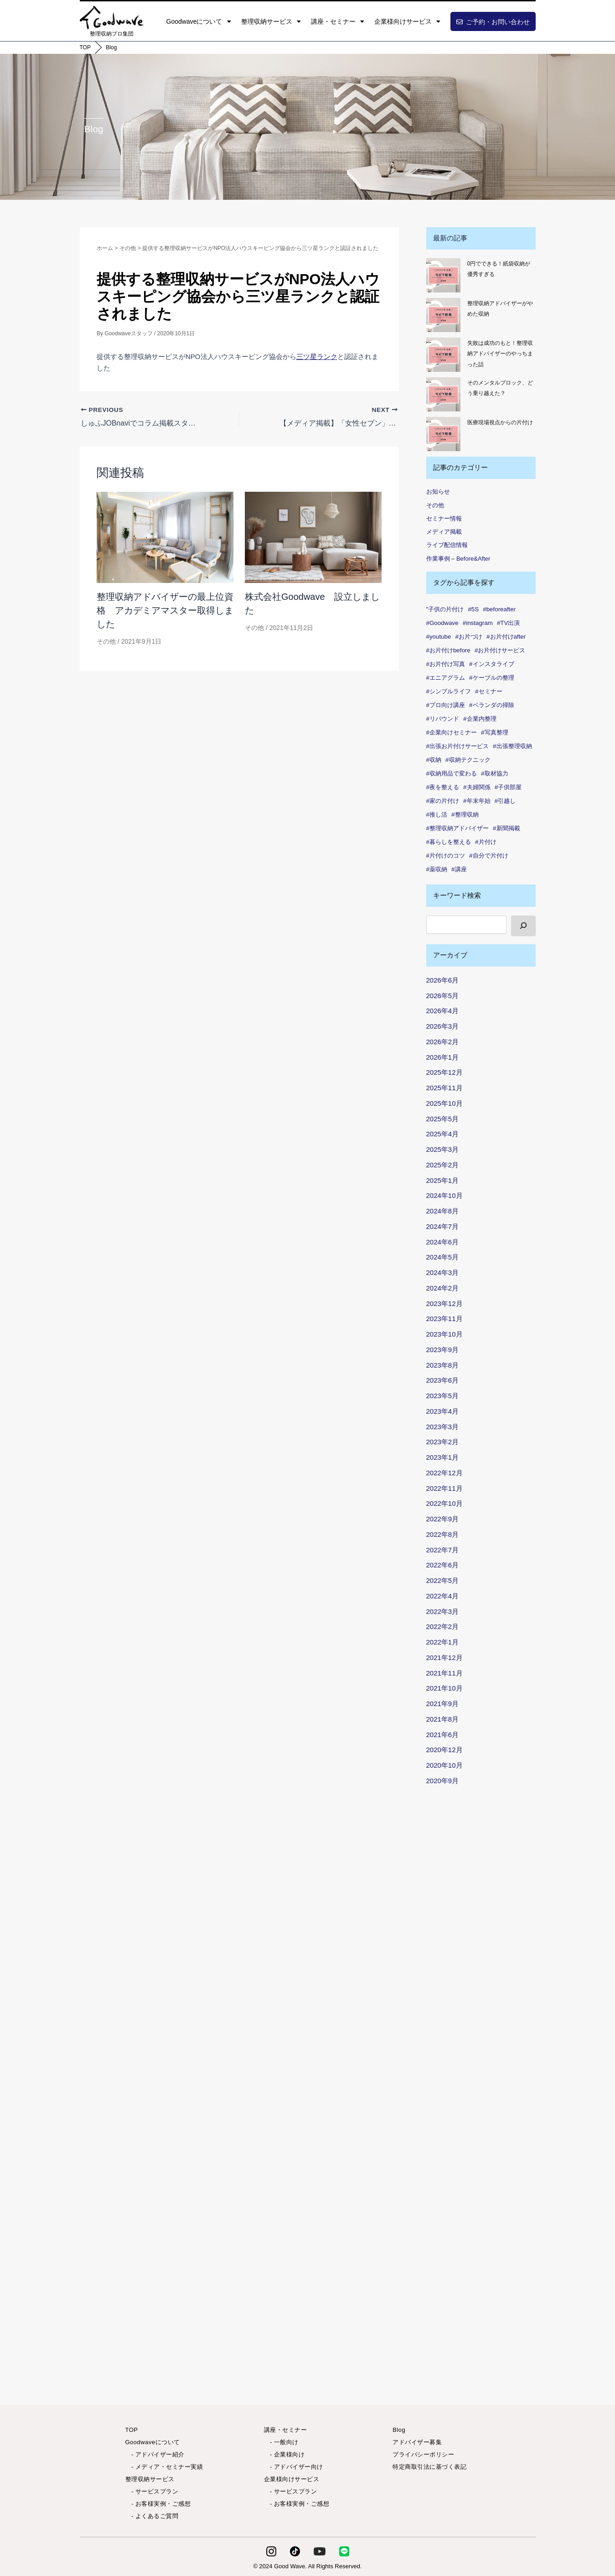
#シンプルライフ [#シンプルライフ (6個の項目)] (448, 691)
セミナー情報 (444, 518)
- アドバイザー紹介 (155, 2454)
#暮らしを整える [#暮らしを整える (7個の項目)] (448, 841)
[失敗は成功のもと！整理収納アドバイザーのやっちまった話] (443, 355)
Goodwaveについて (198, 21)
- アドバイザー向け (293, 2466)
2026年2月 (442, 1042)
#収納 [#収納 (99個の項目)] (433, 759)
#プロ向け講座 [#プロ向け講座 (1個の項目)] (445, 705)
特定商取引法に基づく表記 (429, 2466)
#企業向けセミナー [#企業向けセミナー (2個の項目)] (451, 732)
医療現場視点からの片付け (500, 422)
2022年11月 (444, 1488)
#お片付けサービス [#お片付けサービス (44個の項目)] (500, 650)
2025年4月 (442, 1134)
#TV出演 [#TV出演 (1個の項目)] (508, 622)
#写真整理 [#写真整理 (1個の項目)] (494, 732)
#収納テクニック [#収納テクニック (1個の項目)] (467, 759)
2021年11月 (444, 1673)
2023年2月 (442, 1442)
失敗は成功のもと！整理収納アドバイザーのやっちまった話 (500, 354)
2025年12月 (444, 1072)
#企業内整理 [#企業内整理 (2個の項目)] (479, 718)
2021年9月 (442, 1703)
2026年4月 (442, 1011)
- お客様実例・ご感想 (158, 2503)
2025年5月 (442, 1119)
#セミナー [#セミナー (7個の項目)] (488, 691)
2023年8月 (442, 1365)
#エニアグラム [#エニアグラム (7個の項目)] (445, 677)
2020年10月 (444, 1765)
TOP (85, 47)
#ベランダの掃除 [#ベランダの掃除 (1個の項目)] (491, 705)
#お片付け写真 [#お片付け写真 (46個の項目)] (445, 664)
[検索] (523, 926)
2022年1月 (442, 1642)
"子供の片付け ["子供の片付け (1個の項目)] (445, 609)
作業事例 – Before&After (458, 558)
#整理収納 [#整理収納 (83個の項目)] (464, 814)
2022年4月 (442, 1596)
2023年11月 (444, 1318)
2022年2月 (442, 1626)
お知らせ (438, 491)
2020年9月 (442, 1781)
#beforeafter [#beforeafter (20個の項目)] (499, 609)
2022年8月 (442, 1534)
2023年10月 (444, 1334)
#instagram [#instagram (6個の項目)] (478, 622)
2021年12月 (444, 1657)
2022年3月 (442, 1611)
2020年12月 (444, 1750)
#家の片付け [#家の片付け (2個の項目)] (442, 800)
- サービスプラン (152, 2491)
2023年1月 (442, 1457)
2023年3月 (442, 1427)
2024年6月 (442, 1242)
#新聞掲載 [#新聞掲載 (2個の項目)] (506, 828)
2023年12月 (444, 1303)
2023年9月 (442, 1349)
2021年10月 (444, 1688)
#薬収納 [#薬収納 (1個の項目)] (436, 869)
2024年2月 (442, 1288)
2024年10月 (444, 1195)
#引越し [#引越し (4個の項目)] (505, 800)
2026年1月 (442, 1057)
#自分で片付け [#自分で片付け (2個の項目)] (488, 855)
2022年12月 (444, 1473)
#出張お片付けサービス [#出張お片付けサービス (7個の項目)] (457, 746)
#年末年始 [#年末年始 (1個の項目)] (476, 800)
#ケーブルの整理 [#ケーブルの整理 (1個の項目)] (491, 677)
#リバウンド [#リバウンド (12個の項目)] (442, 718)
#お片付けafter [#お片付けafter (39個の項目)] (506, 636)
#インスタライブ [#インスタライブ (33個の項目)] (491, 664)
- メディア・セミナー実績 (164, 2466)
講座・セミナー (337, 21)
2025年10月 (444, 1103)
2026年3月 (442, 1026)
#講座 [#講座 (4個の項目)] (458, 869)
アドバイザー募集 (417, 2442)
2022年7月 (442, 1550)
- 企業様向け (284, 2454)
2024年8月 (442, 1211)
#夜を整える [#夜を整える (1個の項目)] (442, 787)
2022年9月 (442, 1519)
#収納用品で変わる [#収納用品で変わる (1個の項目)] (451, 773)
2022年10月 (444, 1503)
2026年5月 (442, 995)
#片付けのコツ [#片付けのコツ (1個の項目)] (445, 855)
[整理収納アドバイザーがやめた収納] (443, 315)
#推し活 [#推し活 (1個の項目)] (436, 814)
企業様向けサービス (407, 21)
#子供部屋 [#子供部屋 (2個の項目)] (508, 787)
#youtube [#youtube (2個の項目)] (438, 636)
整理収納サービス (271, 21)
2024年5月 (442, 1257)
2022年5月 (442, 1580)
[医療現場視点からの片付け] (443, 434)
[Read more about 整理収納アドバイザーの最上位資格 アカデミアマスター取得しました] (165, 537)
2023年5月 (442, 1396)
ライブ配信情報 (447, 544)
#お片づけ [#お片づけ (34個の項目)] (468, 636)
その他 (106, 641)
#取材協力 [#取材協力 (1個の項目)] (494, 773)
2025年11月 (444, 1088)
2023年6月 (442, 1380)
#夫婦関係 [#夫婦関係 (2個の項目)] (476, 787)
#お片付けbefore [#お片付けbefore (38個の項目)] (448, 650)
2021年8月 (442, 1719)
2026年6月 (442, 980)
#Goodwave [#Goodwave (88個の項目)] (442, 622)
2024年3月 (442, 1272)
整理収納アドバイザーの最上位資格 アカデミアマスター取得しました (165, 610)
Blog (111, 47)
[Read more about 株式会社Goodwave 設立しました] (313, 537)
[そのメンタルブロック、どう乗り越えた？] (443, 394)
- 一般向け (281, 2442)
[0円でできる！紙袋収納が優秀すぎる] (443, 275)
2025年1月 (442, 1180)
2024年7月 (442, 1226)
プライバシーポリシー (423, 2454)
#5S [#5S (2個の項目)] (473, 609)
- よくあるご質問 (152, 2516)
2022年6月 (442, 1565)
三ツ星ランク (316, 356)
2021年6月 (442, 1734)
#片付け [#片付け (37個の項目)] (485, 841)
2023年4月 (442, 1411)
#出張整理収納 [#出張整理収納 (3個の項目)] (512, 746)
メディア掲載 (444, 531)
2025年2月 (442, 1165)
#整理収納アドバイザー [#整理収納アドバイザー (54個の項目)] (457, 828)
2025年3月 (442, 1149)
